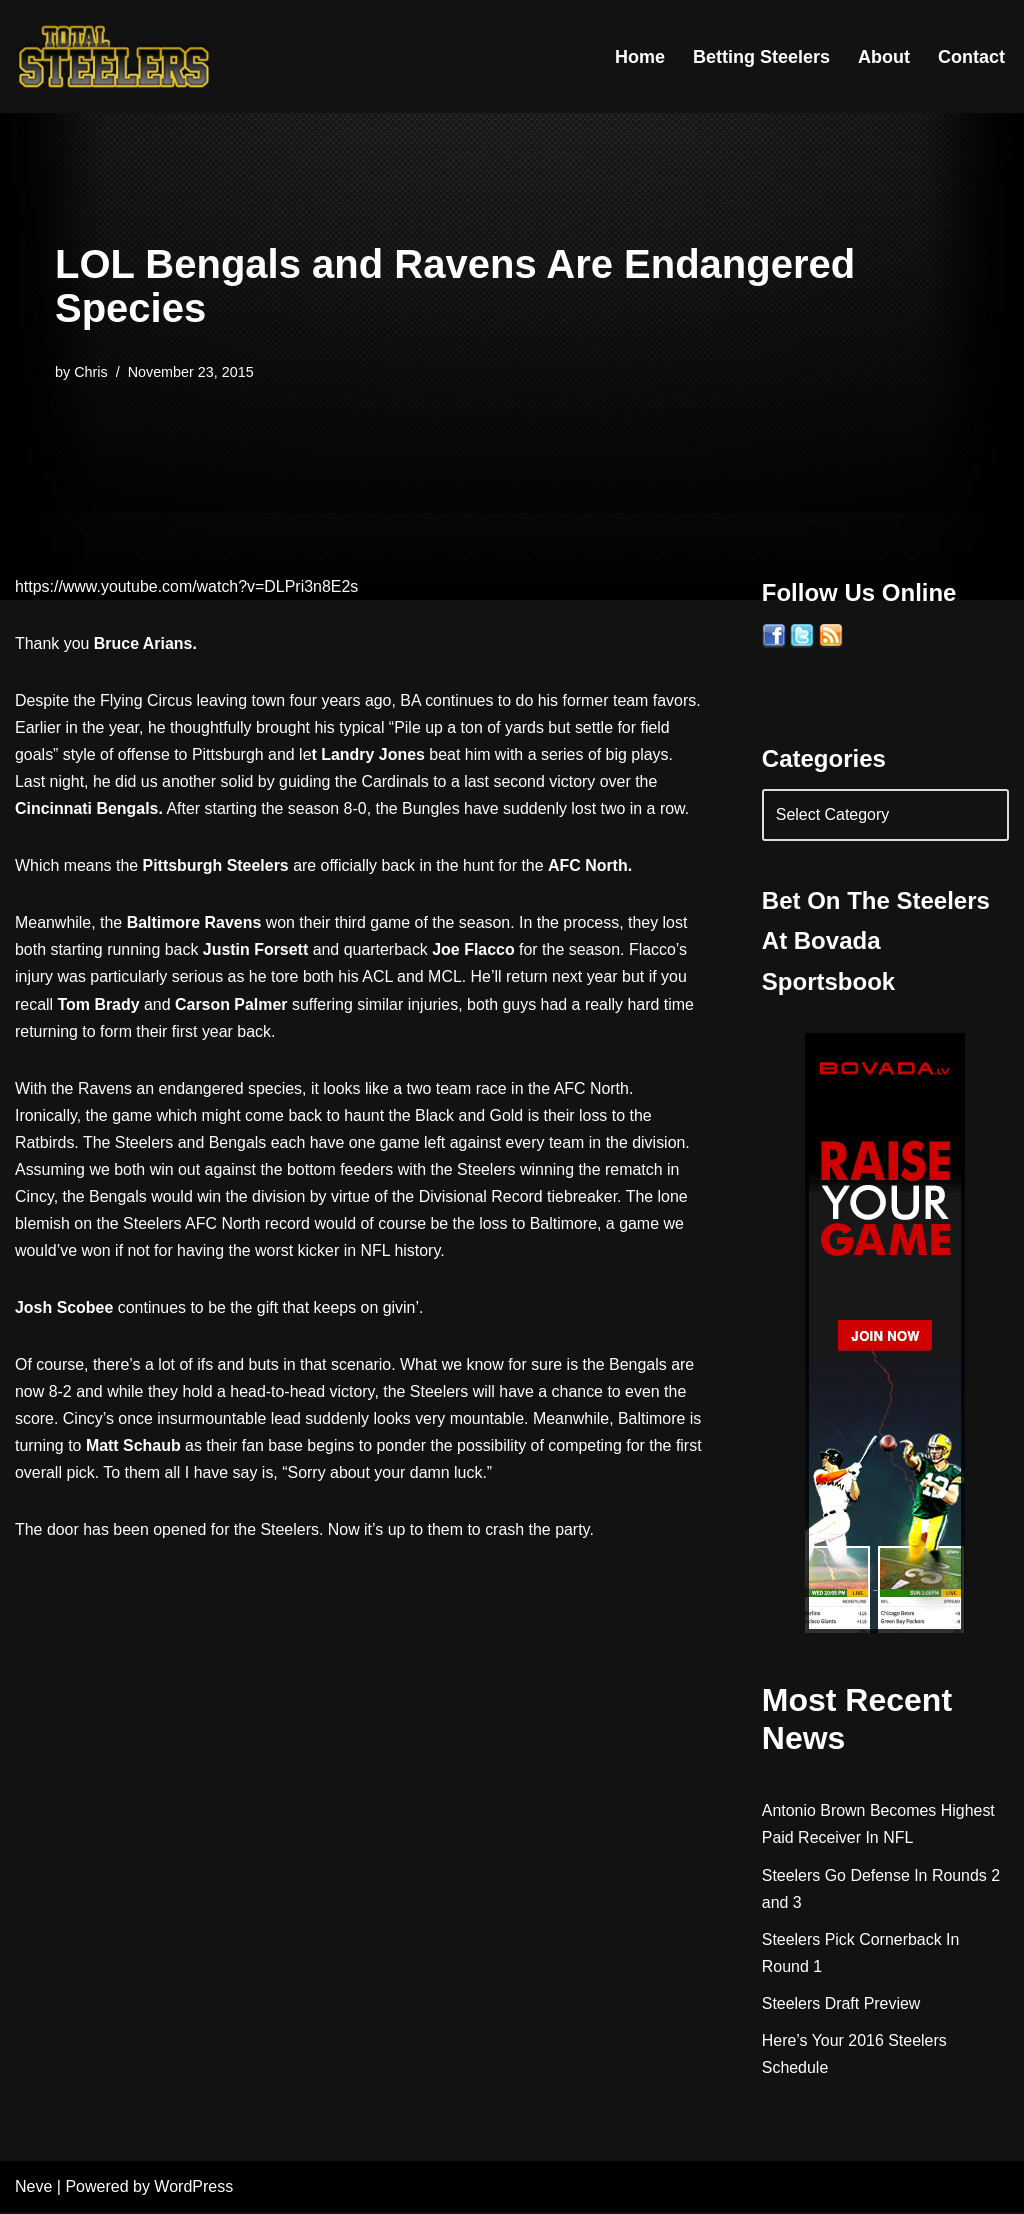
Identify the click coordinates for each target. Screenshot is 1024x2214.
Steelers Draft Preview (841, 2005)
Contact (971, 57)
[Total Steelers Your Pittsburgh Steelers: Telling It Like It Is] (115, 56)
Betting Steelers (761, 57)
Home (640, 57)
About (884, 57)
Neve (33, 2188)
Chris (91, 372)
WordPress (193, 2188)
